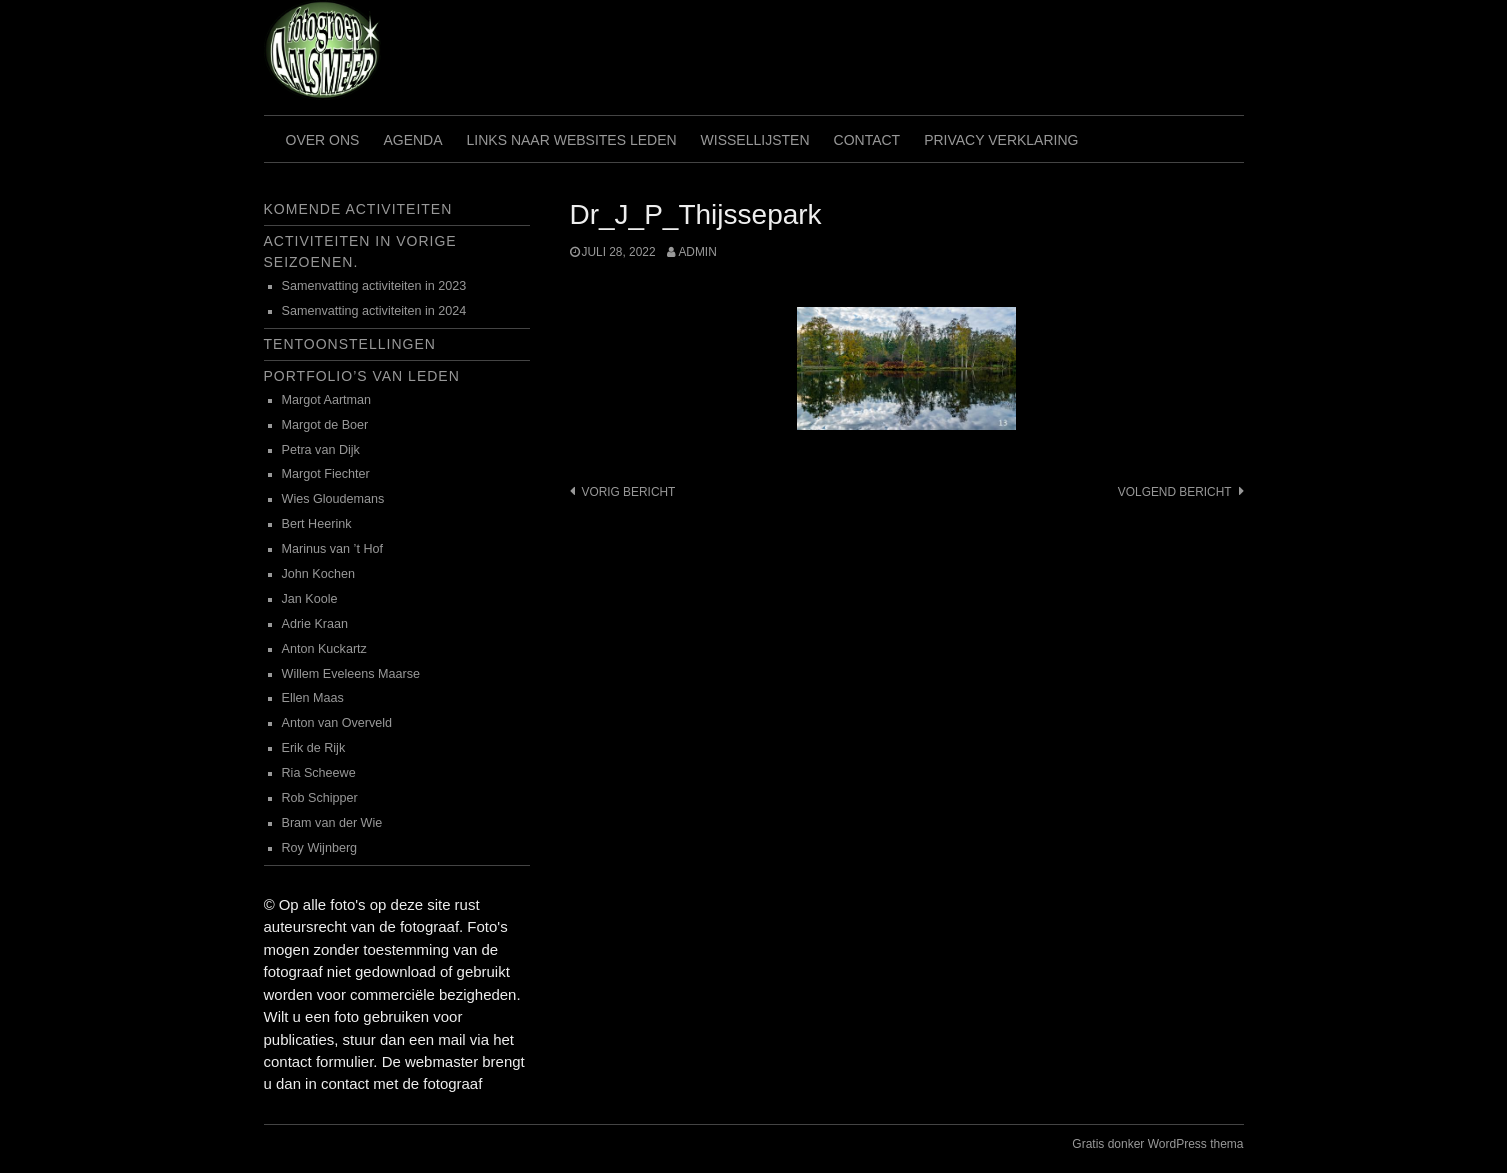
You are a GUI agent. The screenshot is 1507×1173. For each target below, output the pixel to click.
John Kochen (319, 574)
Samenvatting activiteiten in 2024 (374, 311)
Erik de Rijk (314, 748)
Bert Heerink (317, 524)
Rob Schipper (320, 798)
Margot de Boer (325, 425)
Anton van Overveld (337, 723)
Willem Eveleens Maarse (351, 674)
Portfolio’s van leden (362, 376)
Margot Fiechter (326, 474)
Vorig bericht (629, 492)
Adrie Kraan (315, 624)
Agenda (412, 140)
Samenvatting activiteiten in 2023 (374, 286)
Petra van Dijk (321, 450)
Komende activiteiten (358, 209)
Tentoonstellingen (350, 344)
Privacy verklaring (1001, 140)
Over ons (323, 140)
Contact (867, 140)
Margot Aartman (327, 400)
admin (697, 252)
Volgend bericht (1175, 492)
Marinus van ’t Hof (333, 549)
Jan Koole (310, 599)
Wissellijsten (755, 140)
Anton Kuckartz (324, 649)
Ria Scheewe (319, 773)
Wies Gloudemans (333, 499)
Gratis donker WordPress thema (1157, 1144)
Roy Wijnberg (320, 848)
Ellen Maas (313, 698)
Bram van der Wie (332, 823)
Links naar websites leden (572, 140)
